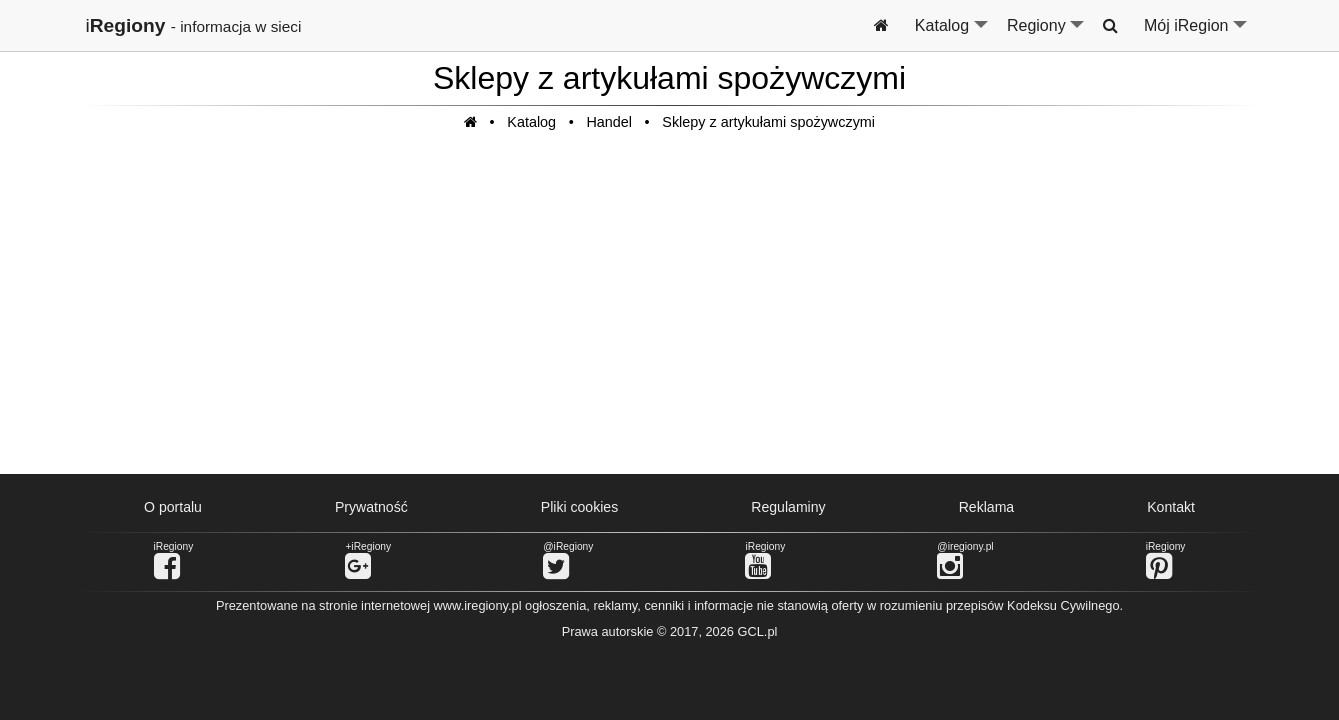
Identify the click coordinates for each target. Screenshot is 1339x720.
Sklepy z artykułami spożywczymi (768, 122)
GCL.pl (758, 631)
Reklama (987, 507)
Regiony (1047, 34)
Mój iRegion (1196, 34)
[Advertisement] (670, 313)
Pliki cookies (579, 507)
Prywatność (371, 507)
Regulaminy (788, 507)
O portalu (173, 507)
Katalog (952, 34)
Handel (609, 122)
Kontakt (1171, 507)
